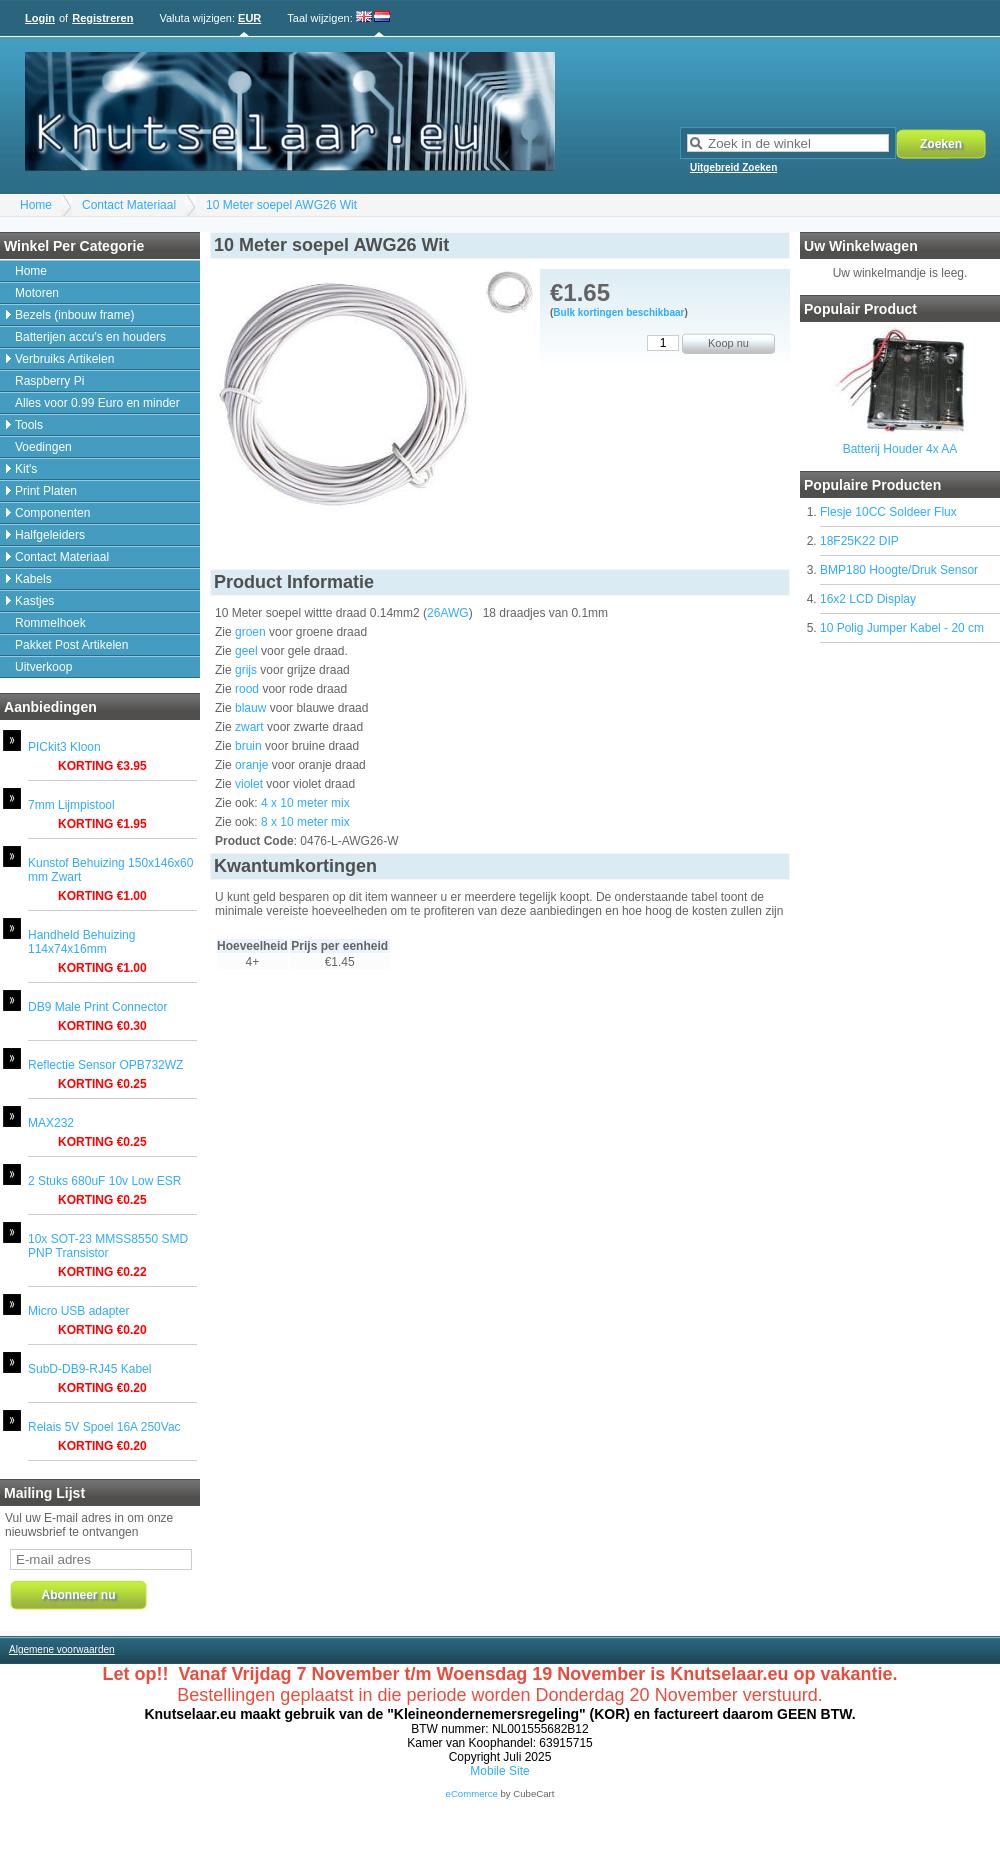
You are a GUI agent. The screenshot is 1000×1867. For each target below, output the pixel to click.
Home (36, 205)
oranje (251, 765)
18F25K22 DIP (859, 541)
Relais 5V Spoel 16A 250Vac (104, 1427)
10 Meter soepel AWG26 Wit (281, 205)
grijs (246, 670)
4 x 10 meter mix (305, 803)
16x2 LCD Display (868, 599)
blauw (250, 708)
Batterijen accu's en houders (90, 337)
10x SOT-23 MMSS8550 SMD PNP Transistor (108, 1246)
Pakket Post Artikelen (71, 645)
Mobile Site (499, 1771)
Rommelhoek (50, 623)
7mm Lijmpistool (71, 805)
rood (247, 689)
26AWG (448, 613)
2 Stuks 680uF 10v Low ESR (104, 1181)
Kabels (33, 579)
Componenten (52, 513)
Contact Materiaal (129, 205)
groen (250, 632)
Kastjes (34, 601)
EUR (249, 18)
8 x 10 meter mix (305, 822)
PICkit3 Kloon (64, 747)
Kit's (26, 469)
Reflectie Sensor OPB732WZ (105, 1065)
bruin (248, 746)
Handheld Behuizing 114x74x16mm (81, 942)
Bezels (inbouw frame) (74, 315)
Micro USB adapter (78, 1311)
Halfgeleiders (50, 535)
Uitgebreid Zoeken (733, 167)
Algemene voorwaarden (62, 1649)
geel (246, 651)
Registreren (102, 18)
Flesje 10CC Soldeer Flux (888, 512)
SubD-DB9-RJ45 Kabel (89, 1369)
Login (40, 18)
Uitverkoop (43, 667)
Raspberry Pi (49, 381)
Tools (29, 425)
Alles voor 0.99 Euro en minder (97, 403)
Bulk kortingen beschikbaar (618, 312)
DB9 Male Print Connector (97, 1007)
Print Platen (46, 491)
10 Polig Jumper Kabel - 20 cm (902, 628)
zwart (249, 727)
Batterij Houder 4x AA (900, 449)
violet (249, 784)
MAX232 (51, 1123)
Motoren (37, 293)
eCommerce (472, 1793)
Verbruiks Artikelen (64, 359)
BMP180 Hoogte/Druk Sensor (899, 570)
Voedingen (43, 447)
